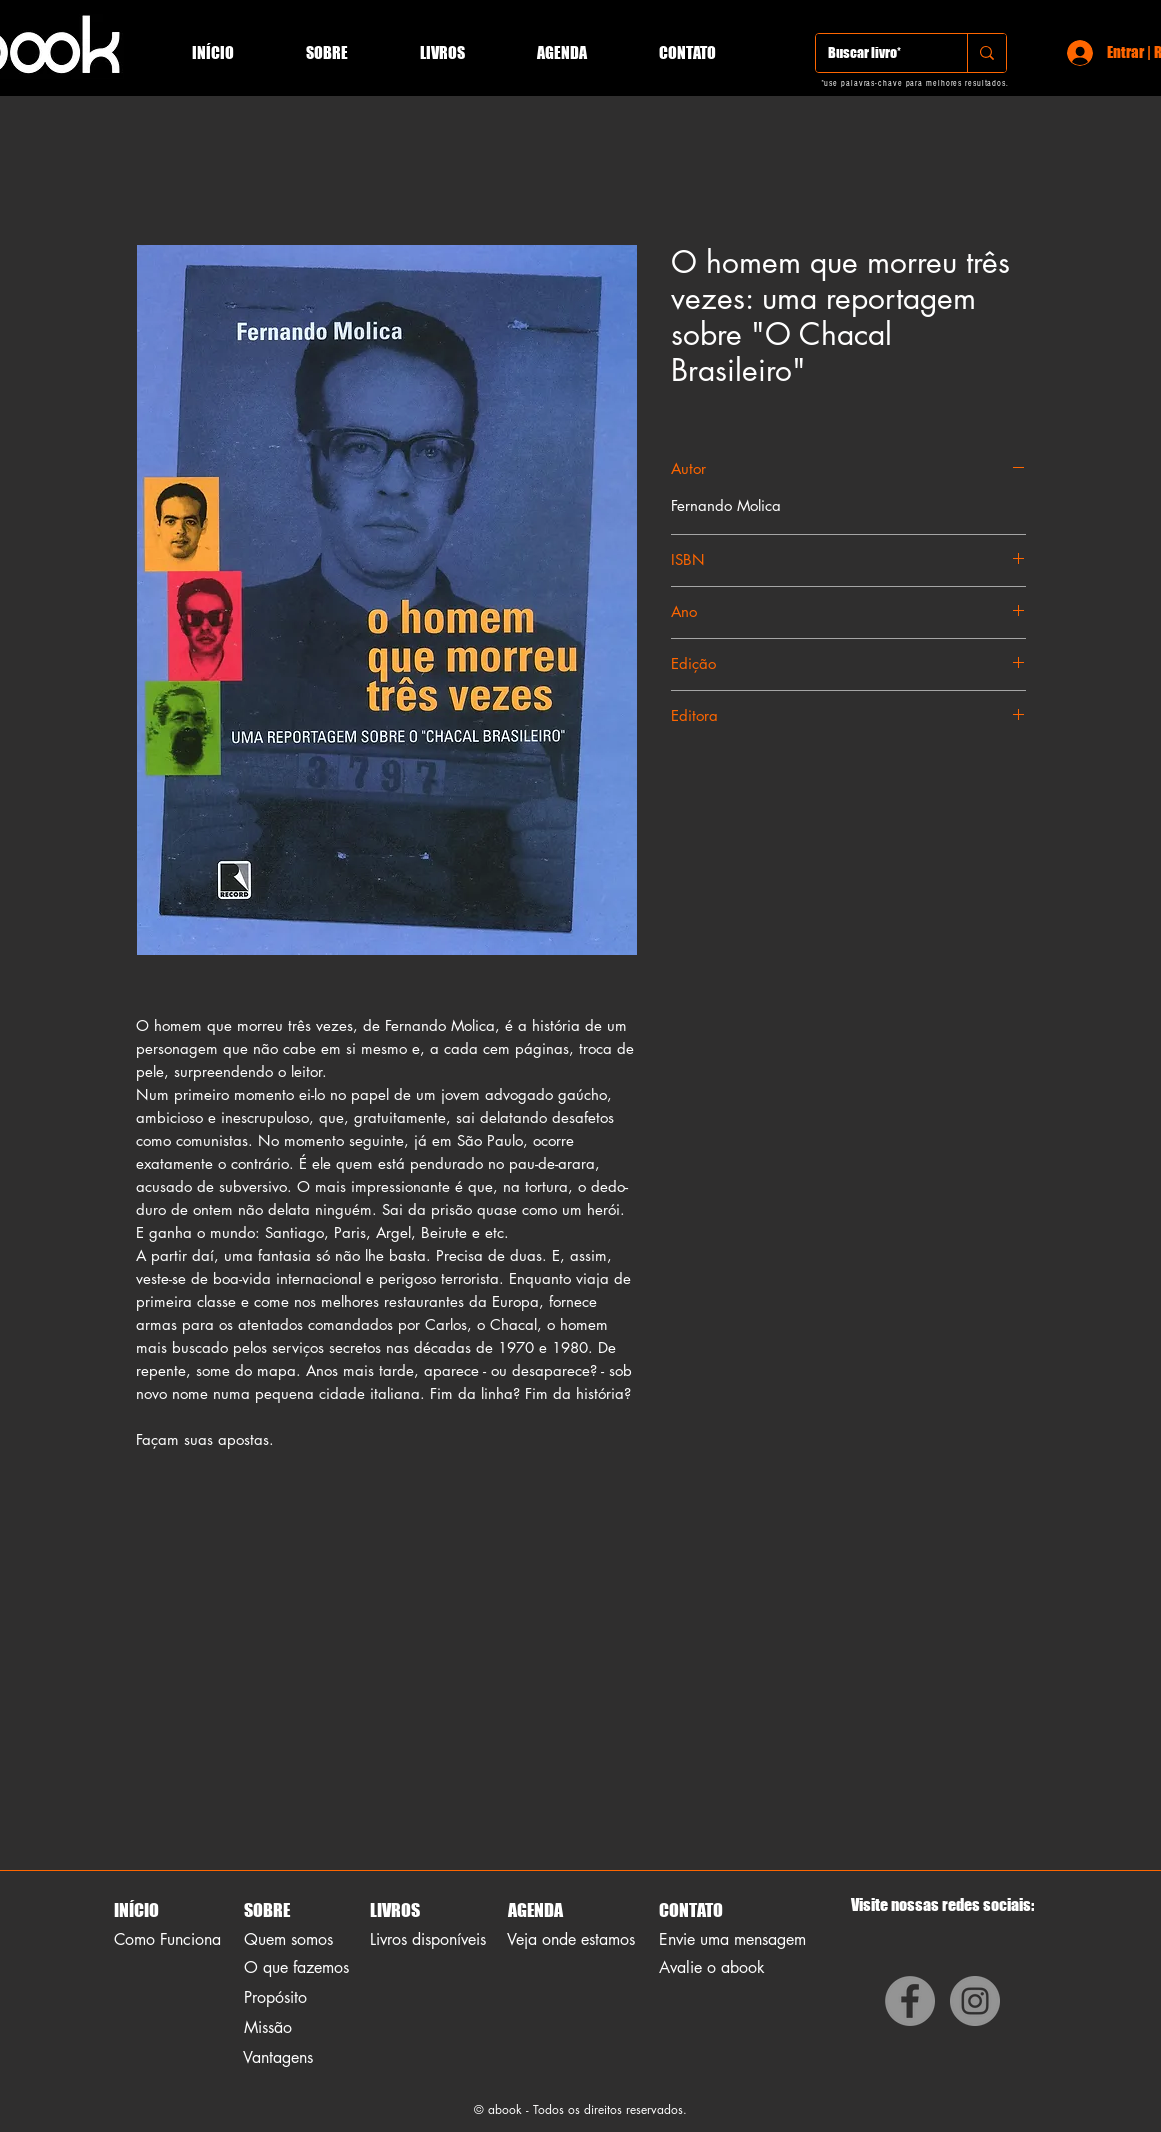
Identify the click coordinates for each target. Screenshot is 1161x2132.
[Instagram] (975, 2001)
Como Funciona (167, 1939)
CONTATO (691, 1910)
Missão (268, 2027)
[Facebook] (910, 2001)
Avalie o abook (712, 1967)
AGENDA (534, 1910)
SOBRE (267, 1910)
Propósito (275, 1997)
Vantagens (278, 2057)
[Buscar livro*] (876, 53)
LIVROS (395, 1910)
